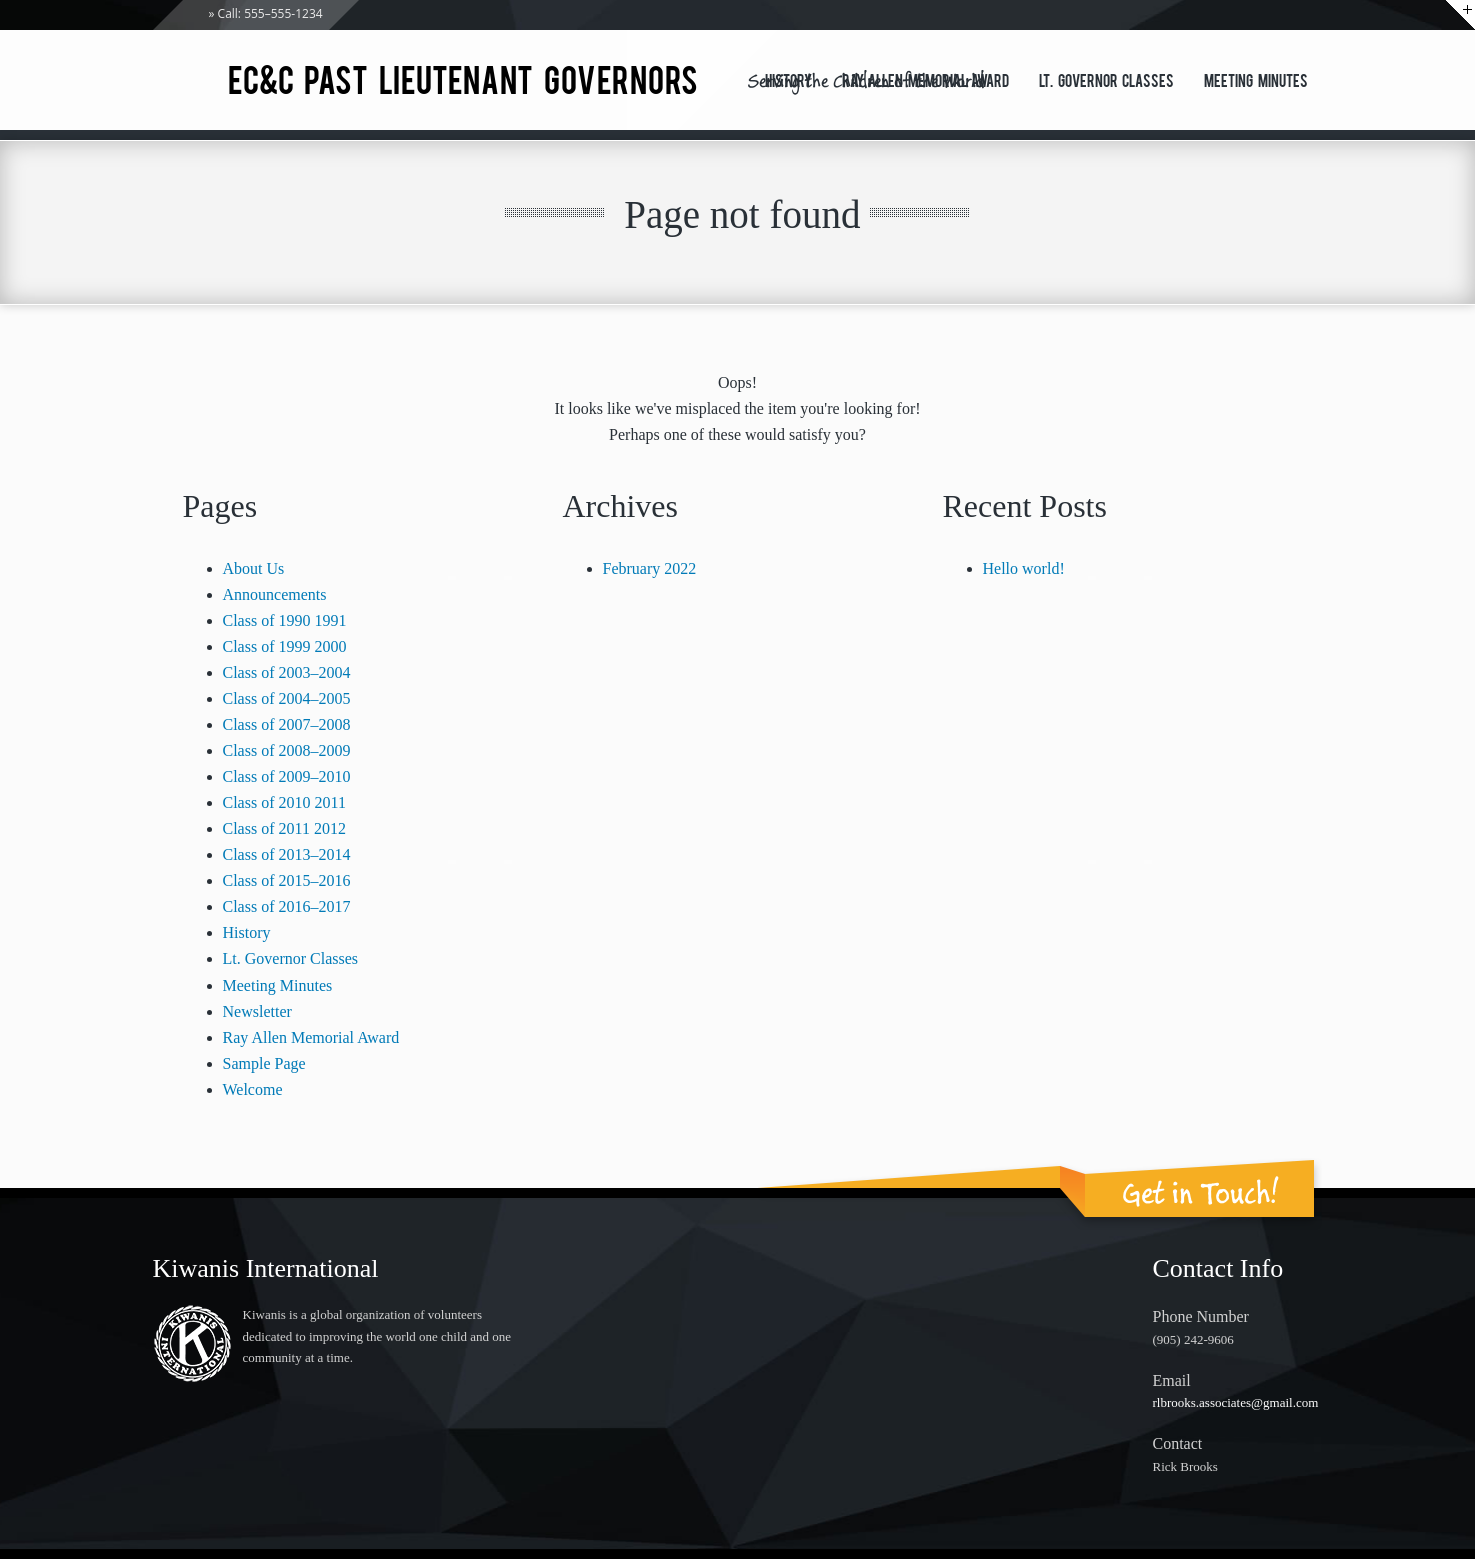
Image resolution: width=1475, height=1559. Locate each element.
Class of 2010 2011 (284, 802)
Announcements (275, 594)
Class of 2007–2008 (287, 724)
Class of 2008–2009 (287, 750)
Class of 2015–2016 (287, 880)
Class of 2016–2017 (287, 906)
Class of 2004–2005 (287, 698)
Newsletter (257, 1011)
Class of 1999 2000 (285, 646)
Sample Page (264, 1063)
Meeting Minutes (1256, 83)
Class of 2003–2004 (287, 672)
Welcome (253, 1089)
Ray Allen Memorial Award (926, 83)
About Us (254, 568)
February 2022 (650, 568)
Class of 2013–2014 (287, 854)
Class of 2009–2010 (287, 776)
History (788, 83)
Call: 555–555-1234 (270, 13)
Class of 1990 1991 (285, 620)
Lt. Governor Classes (1106, 83)
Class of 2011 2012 (284, 828)
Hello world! (1024, 568)
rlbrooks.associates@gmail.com (1236, 1402)
